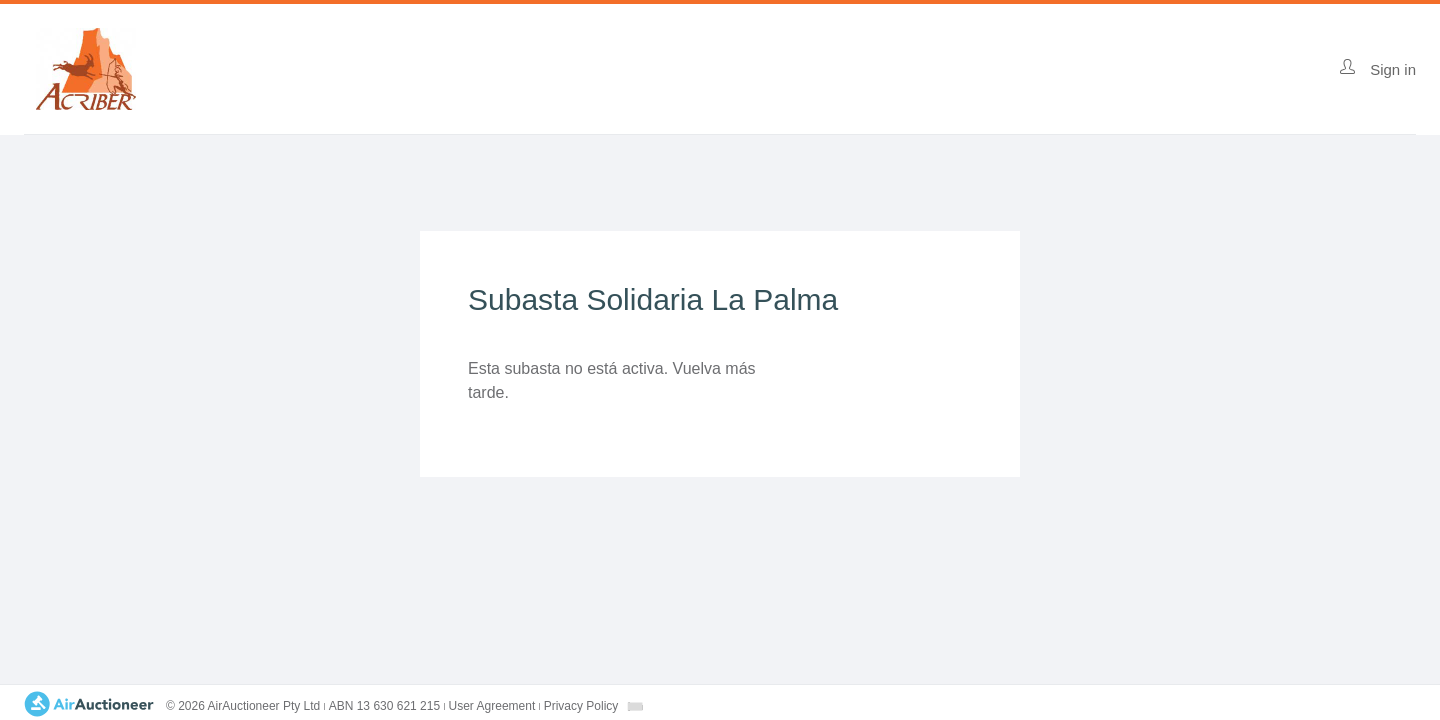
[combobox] (635, 706)
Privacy (581, 706)
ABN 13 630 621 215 (384, 706)
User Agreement (492, 706)
